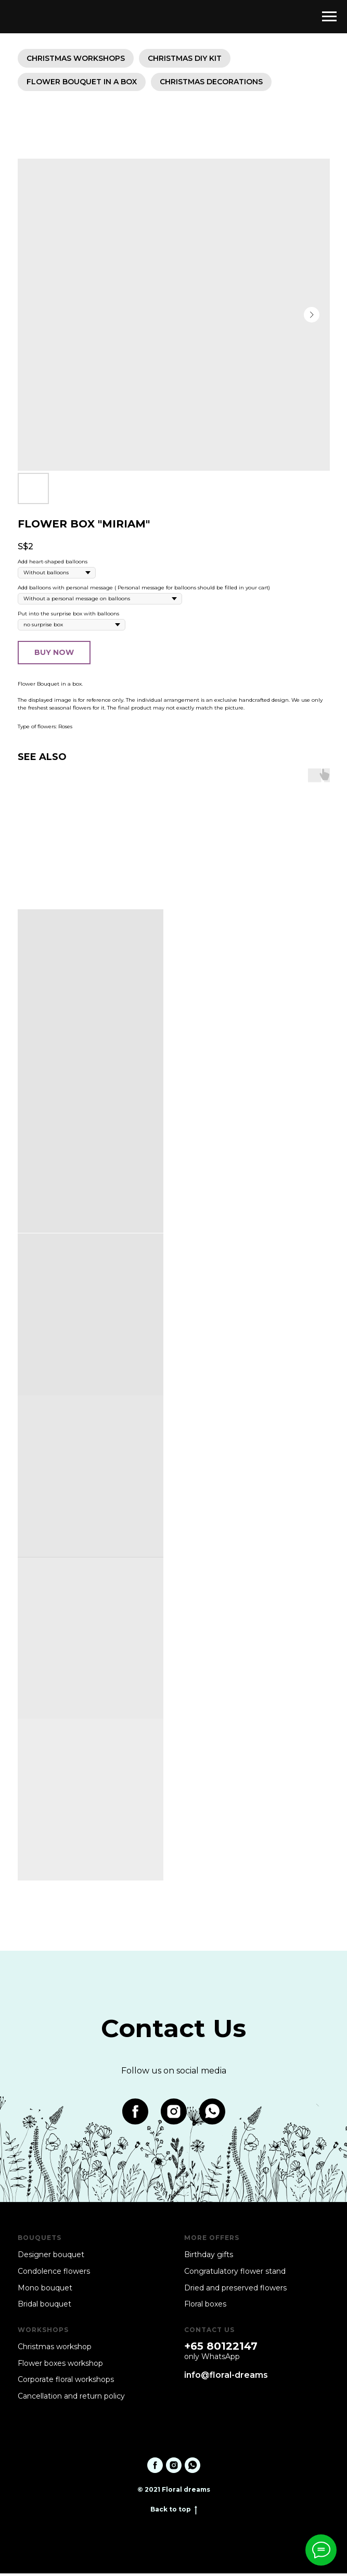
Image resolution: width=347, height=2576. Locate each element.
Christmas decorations (214, 83)
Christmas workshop (55, 2349)
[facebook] (135, 2114)
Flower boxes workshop (60, 2366)
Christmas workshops (77, 58)
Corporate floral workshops (66, 2382)
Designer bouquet (51, 2257)
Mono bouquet (45, 2290)
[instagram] (174, 2114)
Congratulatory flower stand (235, 2273)
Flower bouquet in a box (83, 83)
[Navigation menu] (329, 16)
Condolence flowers (54, 2273)
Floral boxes (205, 2306)
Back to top (173, 2512)
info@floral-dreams (226, 2377)
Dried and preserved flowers (235, 2290)
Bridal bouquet (44, 2306)
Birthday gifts (208, 2257)
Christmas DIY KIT (188, 58)
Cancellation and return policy (71, 2398)
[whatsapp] (212, 2114)
